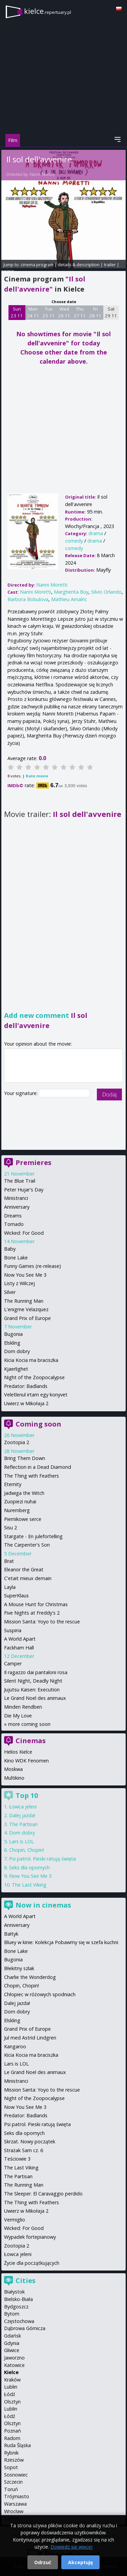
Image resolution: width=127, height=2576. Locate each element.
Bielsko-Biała (18, 2299)
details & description (79, 264)
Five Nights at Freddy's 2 (32, 1613)
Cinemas (31, 1740)
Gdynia (11, 2343)
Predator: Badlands (25, 1386)
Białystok (14, 2291)
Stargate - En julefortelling (33, 1536)
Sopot (11, 2467)
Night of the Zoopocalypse (34, 1377)
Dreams (13, 1215)
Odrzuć (42, 2562)
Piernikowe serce (22, 1519)
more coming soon (29, 1724)
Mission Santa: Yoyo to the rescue (42, 1621)
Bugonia (13, 1334)
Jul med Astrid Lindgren (30, 2037)
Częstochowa (19, 2321)
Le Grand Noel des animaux (35, 1698)
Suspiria (12, 1630)
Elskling (12, 1343)
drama (95, 533)
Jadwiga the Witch (24, 1493)
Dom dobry (17, 1351)
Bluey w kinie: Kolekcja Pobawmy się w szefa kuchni (61, 1942)
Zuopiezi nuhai (20, 1501)
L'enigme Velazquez (26, 1309)
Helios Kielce (18, 1752)
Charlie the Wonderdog (30, 1977)
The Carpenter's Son (27, 1545)
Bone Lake (16, 1257)
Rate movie (37, 775)
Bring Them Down (24, 1458)
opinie (7, 271)
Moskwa (13, 1769)
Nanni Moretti (42, 174)
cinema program (37, 264)
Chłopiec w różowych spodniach (40, 1994)
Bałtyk (11, 1934)
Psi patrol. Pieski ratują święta (42, 1858)
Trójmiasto (16, 2496)
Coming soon (38, 1424)
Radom (12, 2438)
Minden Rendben (23, 1707)
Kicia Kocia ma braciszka (31, 1360)
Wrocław (13, 2511)
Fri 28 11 (95, 312)
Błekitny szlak (19, 1968)
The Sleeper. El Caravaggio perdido (43, 2193)
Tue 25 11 (49, 312)
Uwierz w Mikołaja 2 (26, 1403)
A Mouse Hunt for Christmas (36, 1604)
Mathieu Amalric (69, 599)
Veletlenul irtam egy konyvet (35, 1394)
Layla (10, 1587)
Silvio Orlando (106, 592)
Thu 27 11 (80, 312)
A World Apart (20, 1639)
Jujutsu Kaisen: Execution (32, 1689)
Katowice (14, 2365)
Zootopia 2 (16, 1442)
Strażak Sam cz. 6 (23, 2150)
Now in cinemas (43, 1905)
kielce (47, 11)
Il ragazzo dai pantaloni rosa (35, 1672)
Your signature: (21, 1093)
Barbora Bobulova (27, 599)
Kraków (12, 2379)
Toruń (11, 2489)
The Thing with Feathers (31, 1476)
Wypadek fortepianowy (30, 2237)
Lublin (10, 2387)
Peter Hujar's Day (23, 1189)
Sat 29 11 (111, 312)
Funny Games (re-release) (32, 1266)
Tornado (14, 1224)
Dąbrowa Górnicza (24, 2328)
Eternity (12, 1484)
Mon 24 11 (33, 312)
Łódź (9, 2394)
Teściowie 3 (17, 2159)
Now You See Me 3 (25, 1275)
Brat (9, 1561)
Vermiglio (14, 2219)
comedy (74, 541)
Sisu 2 (10, 1527)
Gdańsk (12, 2335)
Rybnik (11, 2452)
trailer (110, 264)
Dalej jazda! (22, 1815)
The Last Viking (29, 1885)
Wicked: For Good (24, 1233)
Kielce (11, 2372)
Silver (10, 1292)
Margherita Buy (71, 592)
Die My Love (18, 1715)
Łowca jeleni (23, 1806)
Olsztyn (12, 2401)
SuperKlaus (16, 1595)
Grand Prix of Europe (27, 1318)
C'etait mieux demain (27, 1578)
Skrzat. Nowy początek (29, 2141)
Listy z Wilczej (19, 1283)
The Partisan (23, 1824)
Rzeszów (14, 2460)
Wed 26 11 (64, 312)
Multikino (14, 1778)
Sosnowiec (16, 2474)
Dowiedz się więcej (71, 2547)
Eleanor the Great (23, 1569)
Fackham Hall (19, 1647)
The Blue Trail (19, 1181)
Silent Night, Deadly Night (33, 1681)
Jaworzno (14, 2357)
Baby (10, 1249)
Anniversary (16, 1207)
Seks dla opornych (29, 1867)
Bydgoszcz (16, 2306)
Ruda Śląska (17, 2445)
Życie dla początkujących (31, 2263)
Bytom (11, 2313)
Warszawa (15, 2504)
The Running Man (23, 1301)
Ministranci (16, 1198)
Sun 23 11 (17, 312)
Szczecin (13, 2482)
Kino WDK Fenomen (26, 1760)
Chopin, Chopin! (26, 1850)
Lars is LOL (21, 1841)
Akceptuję (80, 2562)
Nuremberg (17, 1510)
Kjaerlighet (16, 1369)
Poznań (12, 2430)
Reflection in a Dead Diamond (37, 1467)
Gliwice (11, 2350)
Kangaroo (15, 2046)
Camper (13, 1663)
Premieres (33, 1162)
